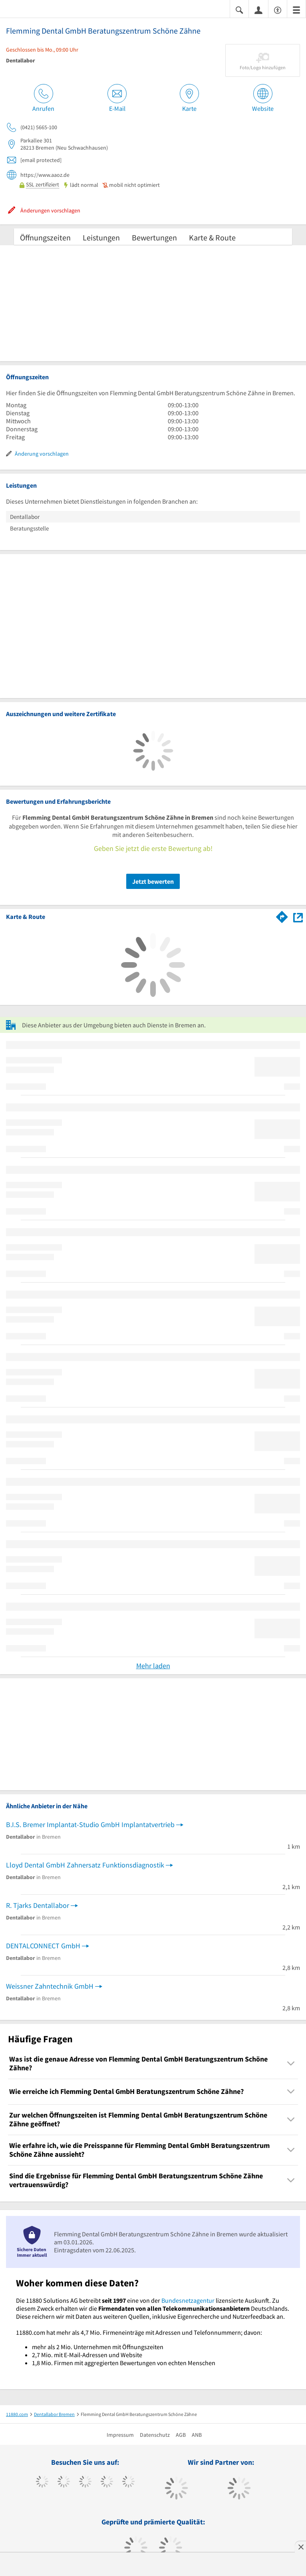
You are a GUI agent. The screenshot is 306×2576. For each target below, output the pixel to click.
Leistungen (101, 237)
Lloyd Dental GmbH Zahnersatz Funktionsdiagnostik (85, 1864)
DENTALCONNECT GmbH (43, 1945)
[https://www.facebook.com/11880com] (42, 2482)
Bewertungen (154, 237)
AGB (181, 2434)
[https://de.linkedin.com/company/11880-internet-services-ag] (128, 2482)
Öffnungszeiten (45, 237)
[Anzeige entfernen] (300, 2546)
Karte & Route (212, 237)
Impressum (120, 2434)
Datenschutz (155, 2434)
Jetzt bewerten (153, 881)
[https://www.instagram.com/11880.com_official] (85, 2482)
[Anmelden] (258, 9)
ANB (197, 2434)
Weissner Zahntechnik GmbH (49, 1986)
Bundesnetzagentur (188, 2300)
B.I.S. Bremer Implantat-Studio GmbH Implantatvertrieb (90, 1824)
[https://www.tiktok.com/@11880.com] (64, 2482)
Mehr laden (153, 1665)
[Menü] (296, 9)
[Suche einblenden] (239, 9)
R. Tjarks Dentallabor (37, 1905)
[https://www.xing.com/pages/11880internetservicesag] (107, 2482)
